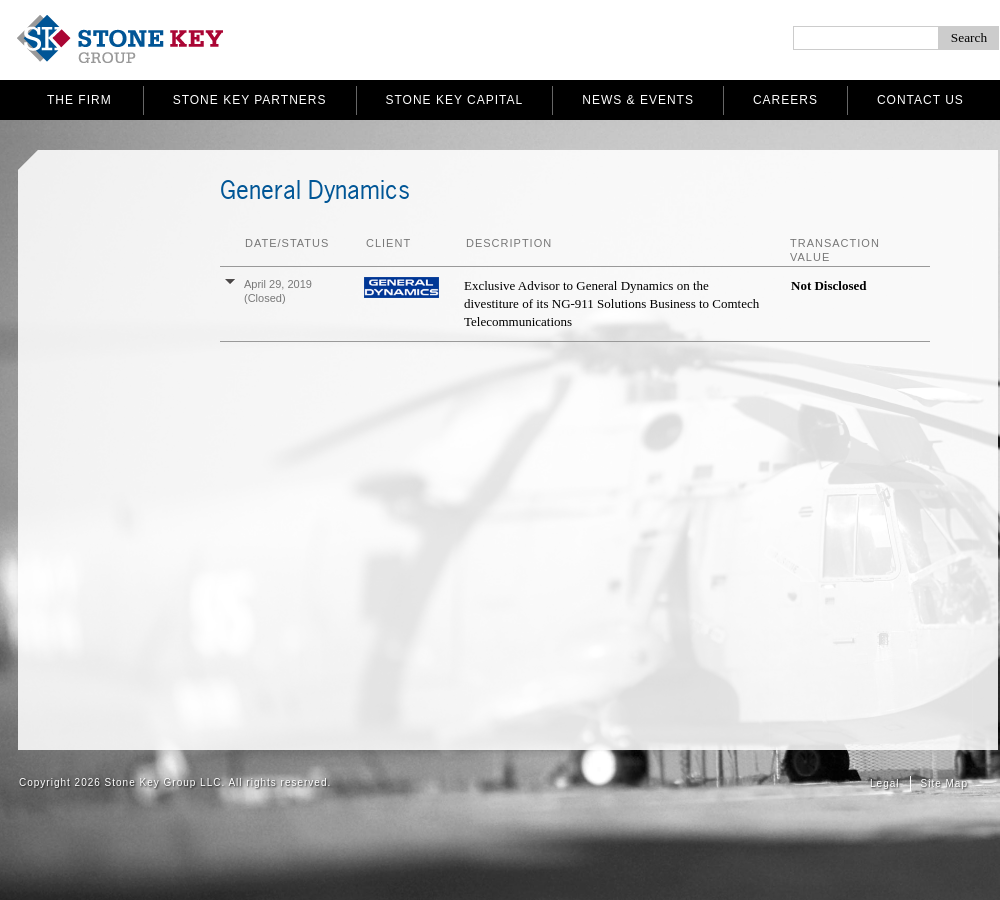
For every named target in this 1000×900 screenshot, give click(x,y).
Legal (884, 783)
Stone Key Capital (455, 100)
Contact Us (920, 100)
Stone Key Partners (250, 100)
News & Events (638, 100)
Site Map (944, 783)
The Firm (79, 100)
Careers (785, 100)
